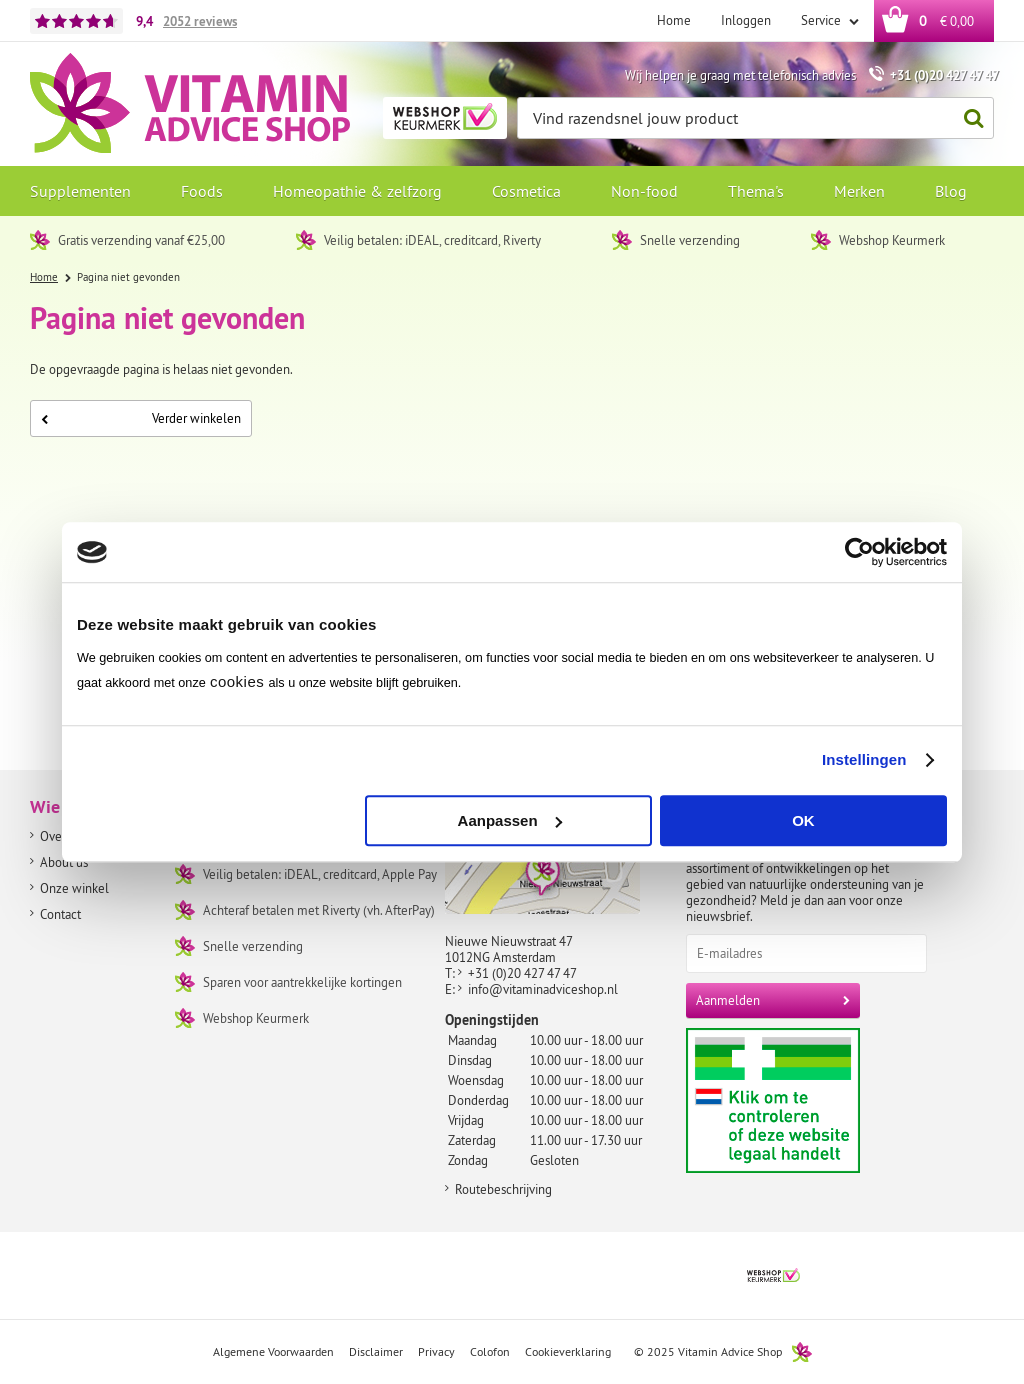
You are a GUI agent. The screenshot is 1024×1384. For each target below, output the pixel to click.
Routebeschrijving (503, 1189)
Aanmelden (728, 1000)
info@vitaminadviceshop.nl (543, 989)
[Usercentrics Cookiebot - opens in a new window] (859, 552)
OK (803, 820)
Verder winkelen (141, 418)
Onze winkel (74, 888)
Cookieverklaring (568, 1351)
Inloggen (746, 20)
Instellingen (864, 759)
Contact (60, 914)
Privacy (436, 1351)
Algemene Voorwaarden (273, 1351)
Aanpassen (510, 820)
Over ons (64, 836)
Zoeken (968, 118)
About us (64, 862)
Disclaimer (376, 1351)
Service (822, 20)
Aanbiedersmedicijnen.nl (811, 1100)
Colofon (490, 1351)
